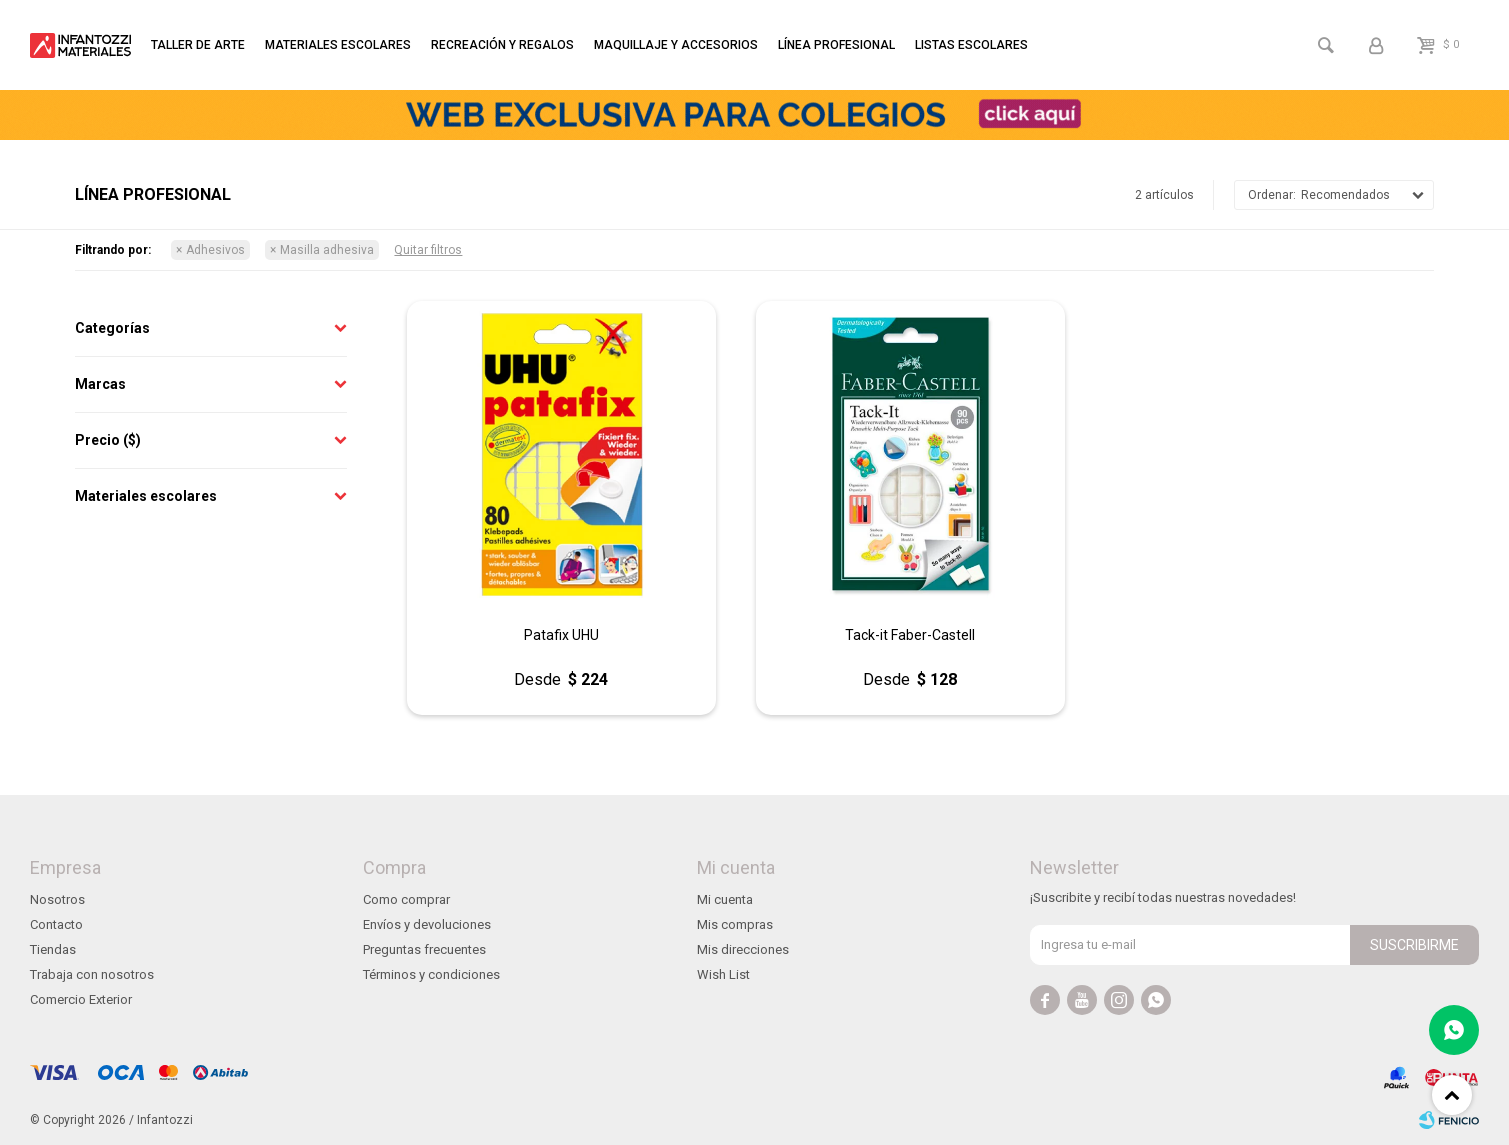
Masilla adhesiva (327, 250)
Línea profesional (836, 45)
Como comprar (406, 899)
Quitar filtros (428, 250)
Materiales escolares (338, 45)
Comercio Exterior (81, 999)
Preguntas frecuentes (424, 949)
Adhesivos (215, 250)
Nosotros (57, 899)
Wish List (723, 974)
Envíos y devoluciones (427, 924)
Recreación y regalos (502, 45)
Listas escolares (971, 45)
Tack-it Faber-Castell (910, 635)
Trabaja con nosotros (92, 974)
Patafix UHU (561, 635)
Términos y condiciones (431, 974)
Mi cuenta (725, 899)
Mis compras (735, 924)
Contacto (56, 924)
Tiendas (53, 949)
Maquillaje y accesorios (676, 45)
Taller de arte (198, 45)
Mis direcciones (743, 949)
